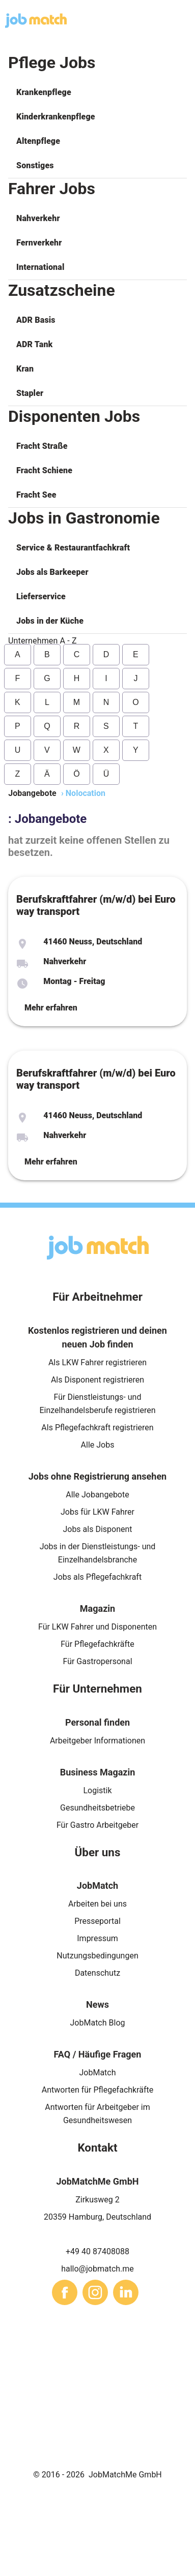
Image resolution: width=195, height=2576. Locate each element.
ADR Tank (34, 344)
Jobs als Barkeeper (52, 572)
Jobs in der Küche (49, 621)
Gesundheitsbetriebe (97, 1808)
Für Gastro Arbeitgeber (97, 1825)
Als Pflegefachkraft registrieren (97, 1427)
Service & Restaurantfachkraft (73, 548)
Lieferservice (41, 596)
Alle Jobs (98, 1445)
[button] (97, 92)
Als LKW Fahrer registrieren (97, 1362)
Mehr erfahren (50, 1008)
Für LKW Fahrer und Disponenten (97, 1627)
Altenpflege (38, 141)
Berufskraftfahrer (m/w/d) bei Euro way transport (96, 905)
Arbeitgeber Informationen (97, 1740)
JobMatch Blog (97, 2023)
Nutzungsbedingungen (97, 1955)
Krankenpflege (43, 92)
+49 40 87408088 (97, 2251)
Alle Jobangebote (97, 1494)
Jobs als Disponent (97, 1529)
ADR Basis (35, 320)
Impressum (97, 1938)
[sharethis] (64, 2292)
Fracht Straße (42, 446)
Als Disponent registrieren (97, 1380)
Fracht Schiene (44, 470)
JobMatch (97, 2072)
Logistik (97, 1790)
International (40, 267)
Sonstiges (35, 165)
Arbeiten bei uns (97, 1904)
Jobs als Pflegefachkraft (97, 1577)
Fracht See (36, 495)
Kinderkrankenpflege (55, 116)
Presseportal (97, 1921)
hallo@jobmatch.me (97, 2269)
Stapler (29, 393)
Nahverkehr (38, 218)
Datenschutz (97, 1973)
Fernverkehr (39, 243)
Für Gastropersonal (97, 1661)
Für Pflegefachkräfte (97, 1644)
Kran (25, 369)
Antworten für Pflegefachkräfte (98, 2090)
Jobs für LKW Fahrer (97, 1512)
